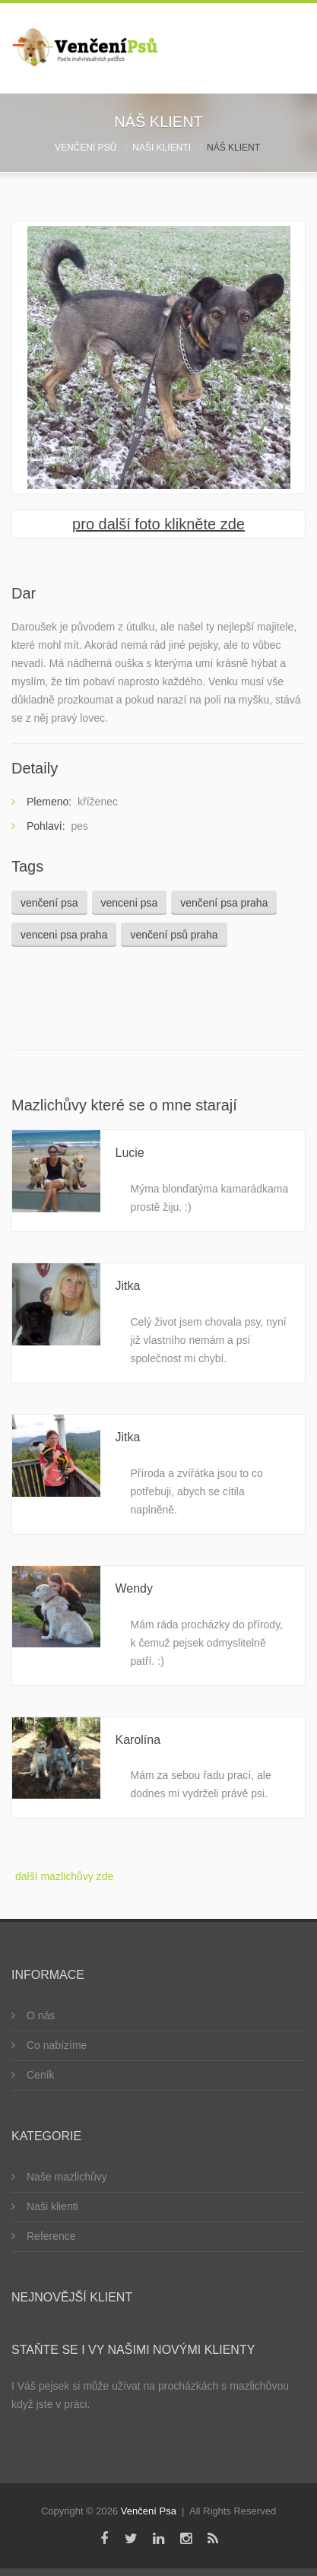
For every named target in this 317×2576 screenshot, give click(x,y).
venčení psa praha (224, 903)
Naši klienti (161, 147)
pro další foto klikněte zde (158, 524)
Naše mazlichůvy (67, 2177)
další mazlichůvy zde (64, 1876)
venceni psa (129, 903)
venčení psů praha (173, 935)
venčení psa (49, 903)
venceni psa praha (64, 935)
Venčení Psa (148, 2511)
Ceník (41, 2075)
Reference (51, 2236)
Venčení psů (85, 147)
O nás (41, 2015)
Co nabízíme (57, 2045)
